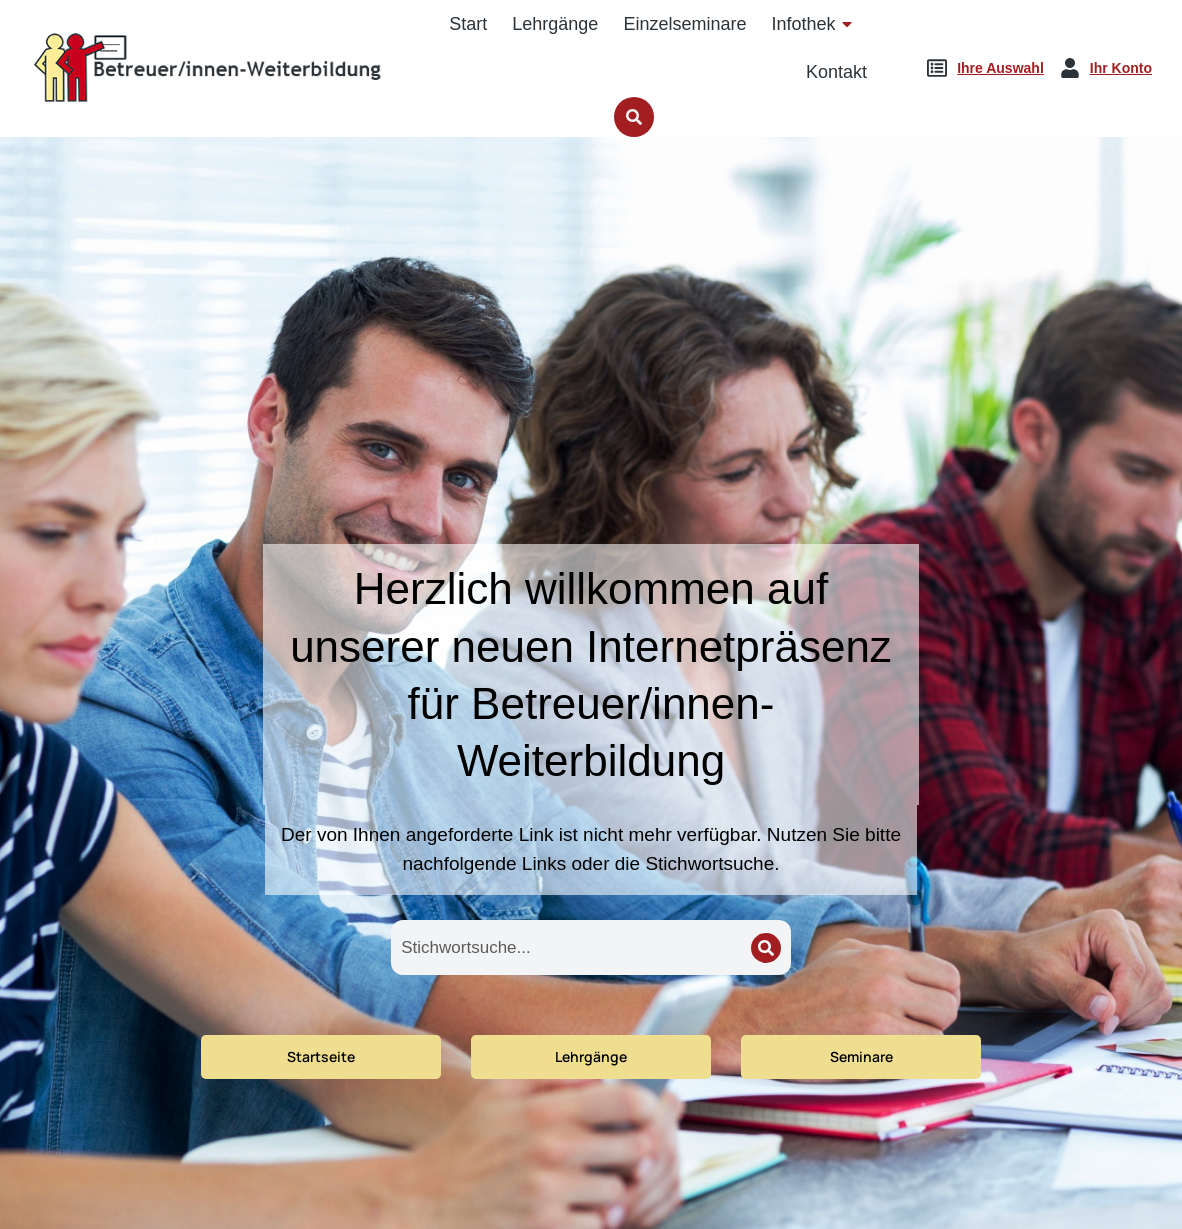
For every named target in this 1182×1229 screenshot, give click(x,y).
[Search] (766, 948)
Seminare (861, 1056)
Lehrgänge (591, 1056)
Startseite (321, 1056)
